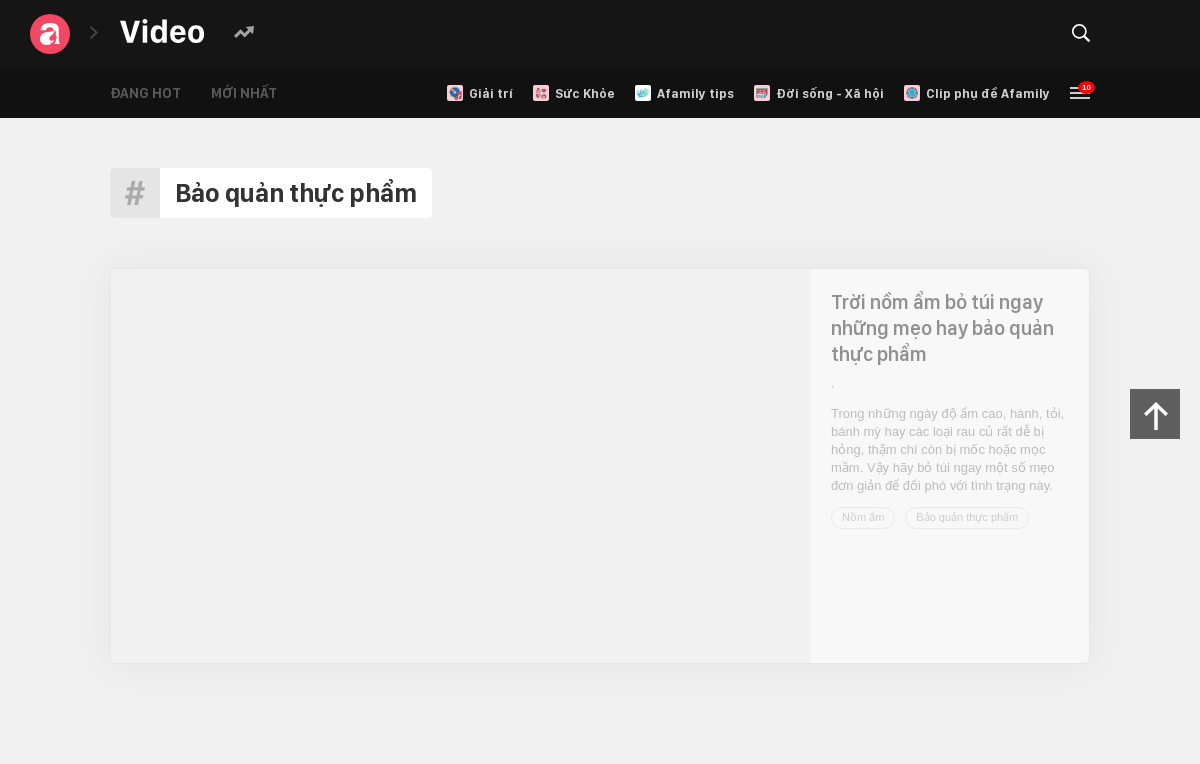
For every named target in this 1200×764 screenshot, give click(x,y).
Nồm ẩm (863, 517)
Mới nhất (244, 93)
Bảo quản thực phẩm (967, 517)
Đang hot (145, 93)
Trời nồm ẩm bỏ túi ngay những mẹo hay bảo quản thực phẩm (942, 328)
